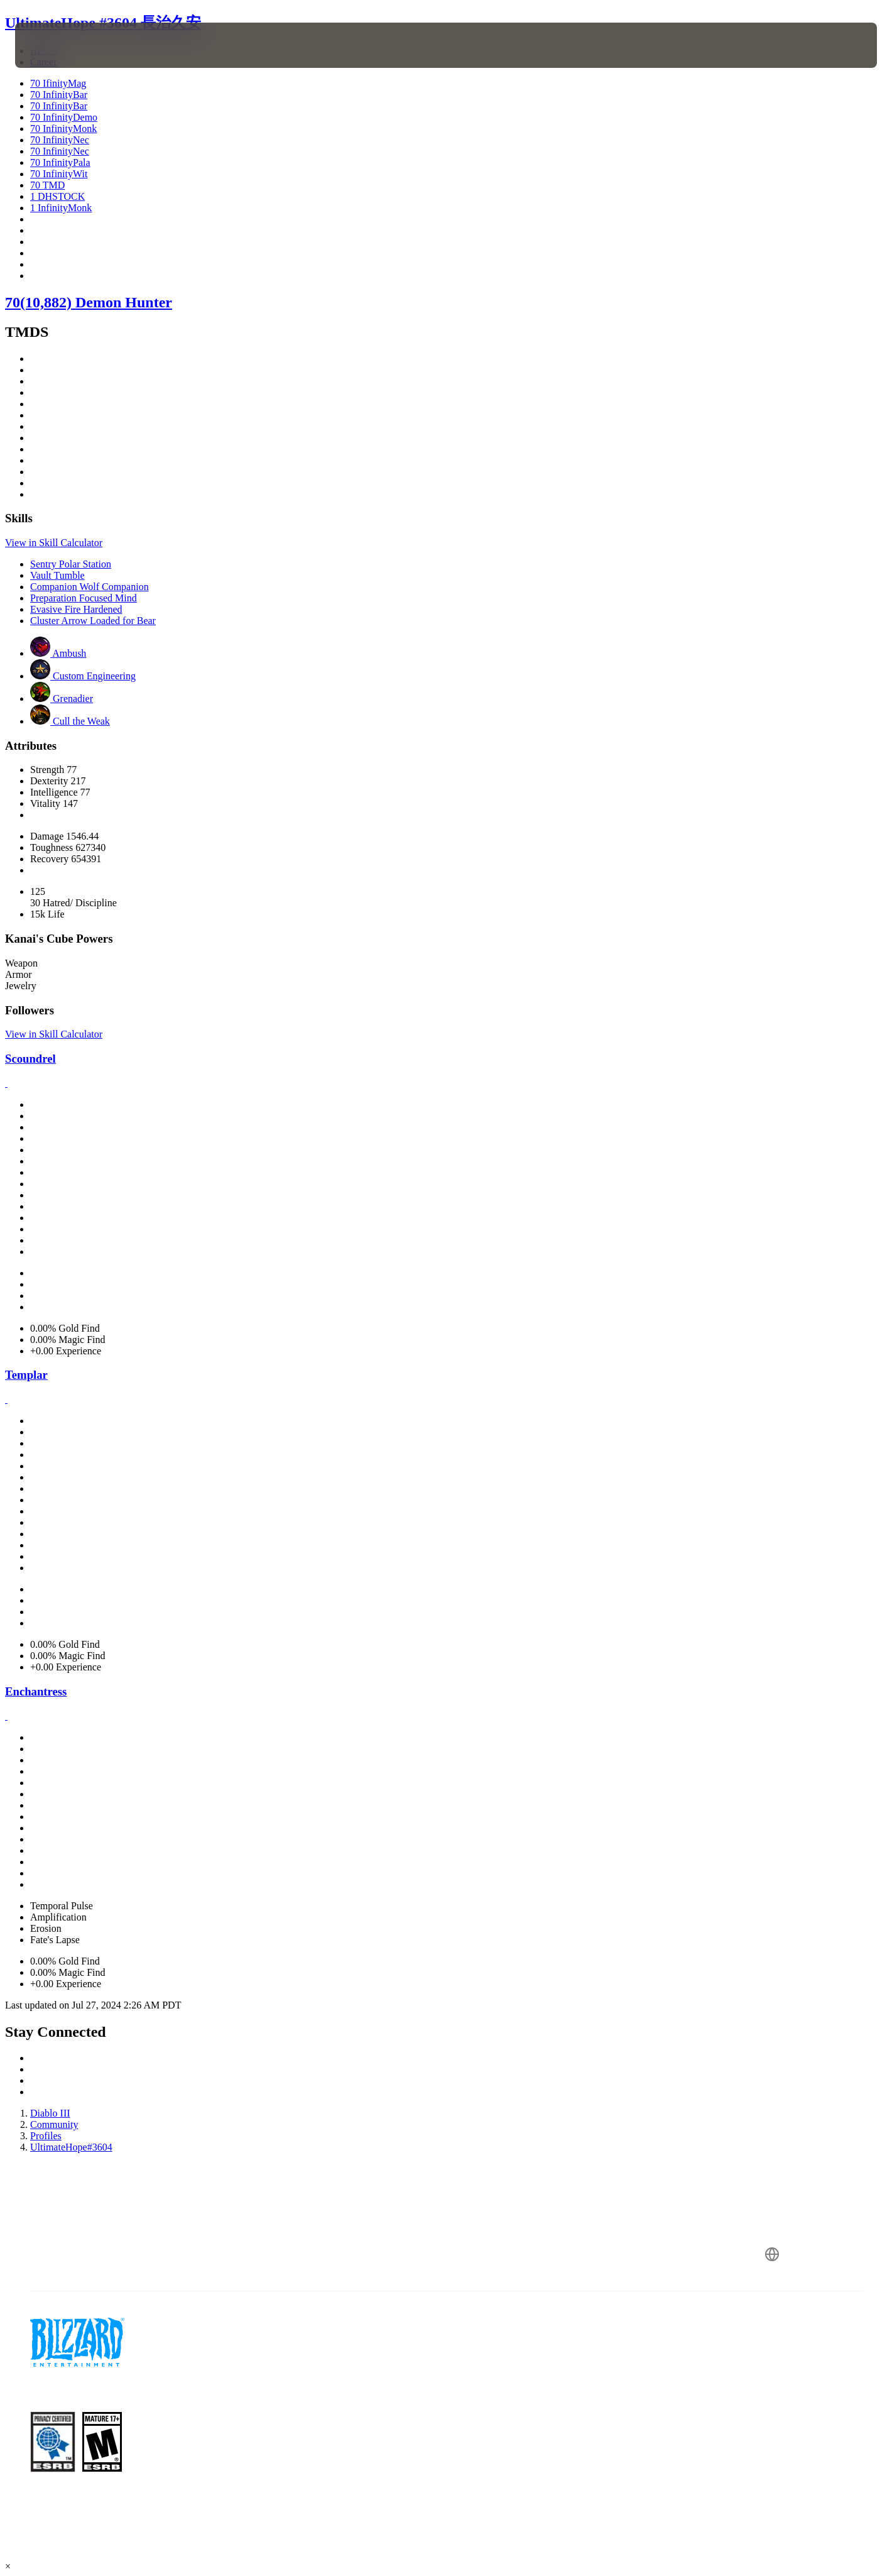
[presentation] (61, 45)
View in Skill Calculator (53, 542)
